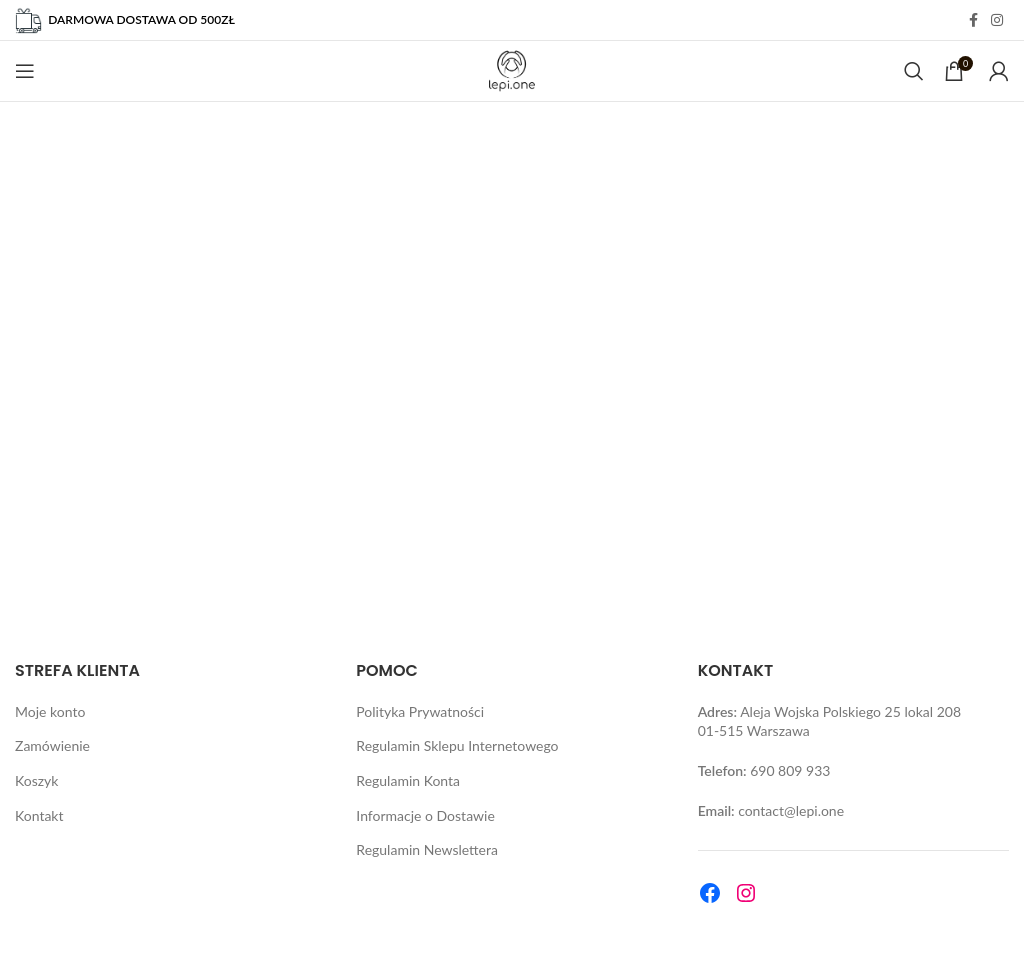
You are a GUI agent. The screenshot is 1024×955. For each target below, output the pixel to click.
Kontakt (39, 815)
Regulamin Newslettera (427, 849)
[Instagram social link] (997, 20)
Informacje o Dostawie (425, 815)
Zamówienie (52, 745)
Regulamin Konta (408, 780)
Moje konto (50, 711)
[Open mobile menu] (25, 71)
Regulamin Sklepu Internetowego (457, 745)
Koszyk (36, 780)
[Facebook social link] (973, 20)
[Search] (914, 71)
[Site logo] (512, 69)
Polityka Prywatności (420, 711)
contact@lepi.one (791, 810)
